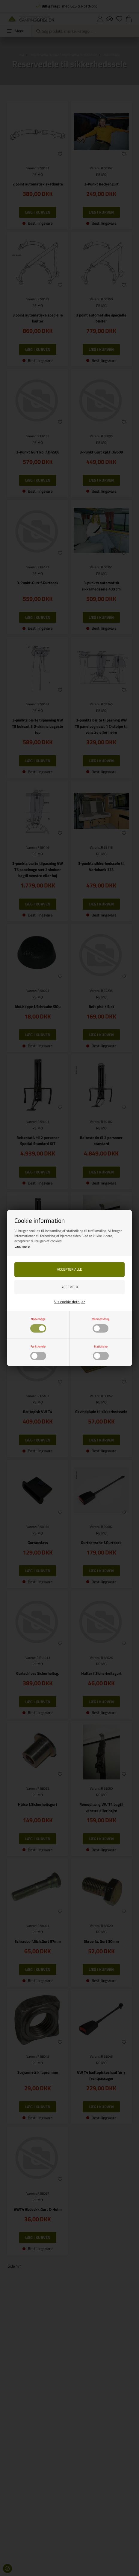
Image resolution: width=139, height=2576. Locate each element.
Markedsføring (100, 1324)
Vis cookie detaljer (69, 1302)
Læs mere (22, 1246)
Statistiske (101, 1352)
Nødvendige (38, 1324)
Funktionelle (38, 1352)
